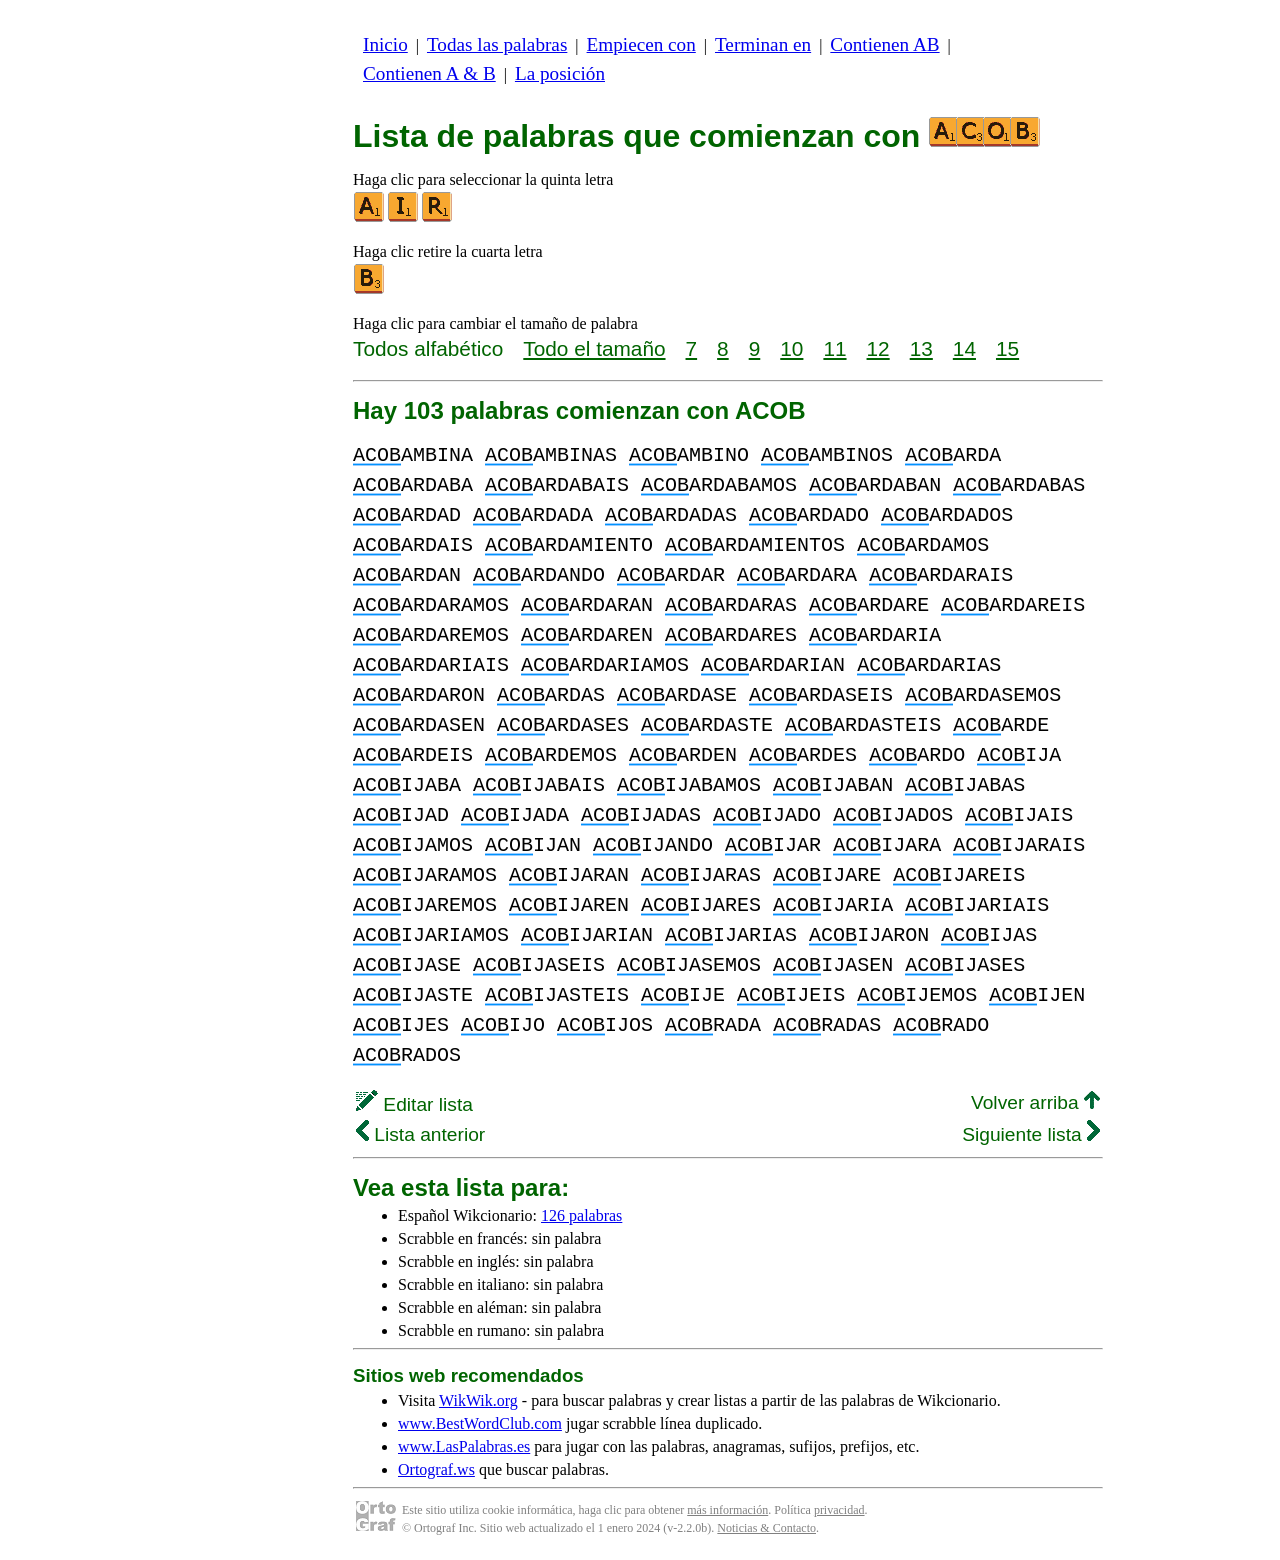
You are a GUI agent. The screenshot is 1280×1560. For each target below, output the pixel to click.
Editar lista (414, 1104)
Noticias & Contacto (766, 1528)
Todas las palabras (497, 44)
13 (921, 348)
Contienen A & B (429, 73)
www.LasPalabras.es (464, 1446)
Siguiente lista (1031, 1134)
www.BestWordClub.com (480, 1423)
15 (1007, 348)
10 (791, 348)
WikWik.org (478, 1400)
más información (727, 1510)
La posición (560, 73)
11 (834, 348)
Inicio (385, 44)
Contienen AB (884, 44)
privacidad (839, 1510)
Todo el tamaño (594, 348)
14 (964, 348)
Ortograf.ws (436, 1469)
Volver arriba (1035, 1102)
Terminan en (763, 44)
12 (878, 348)
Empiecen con (641, 44)
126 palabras (581, 1215)
